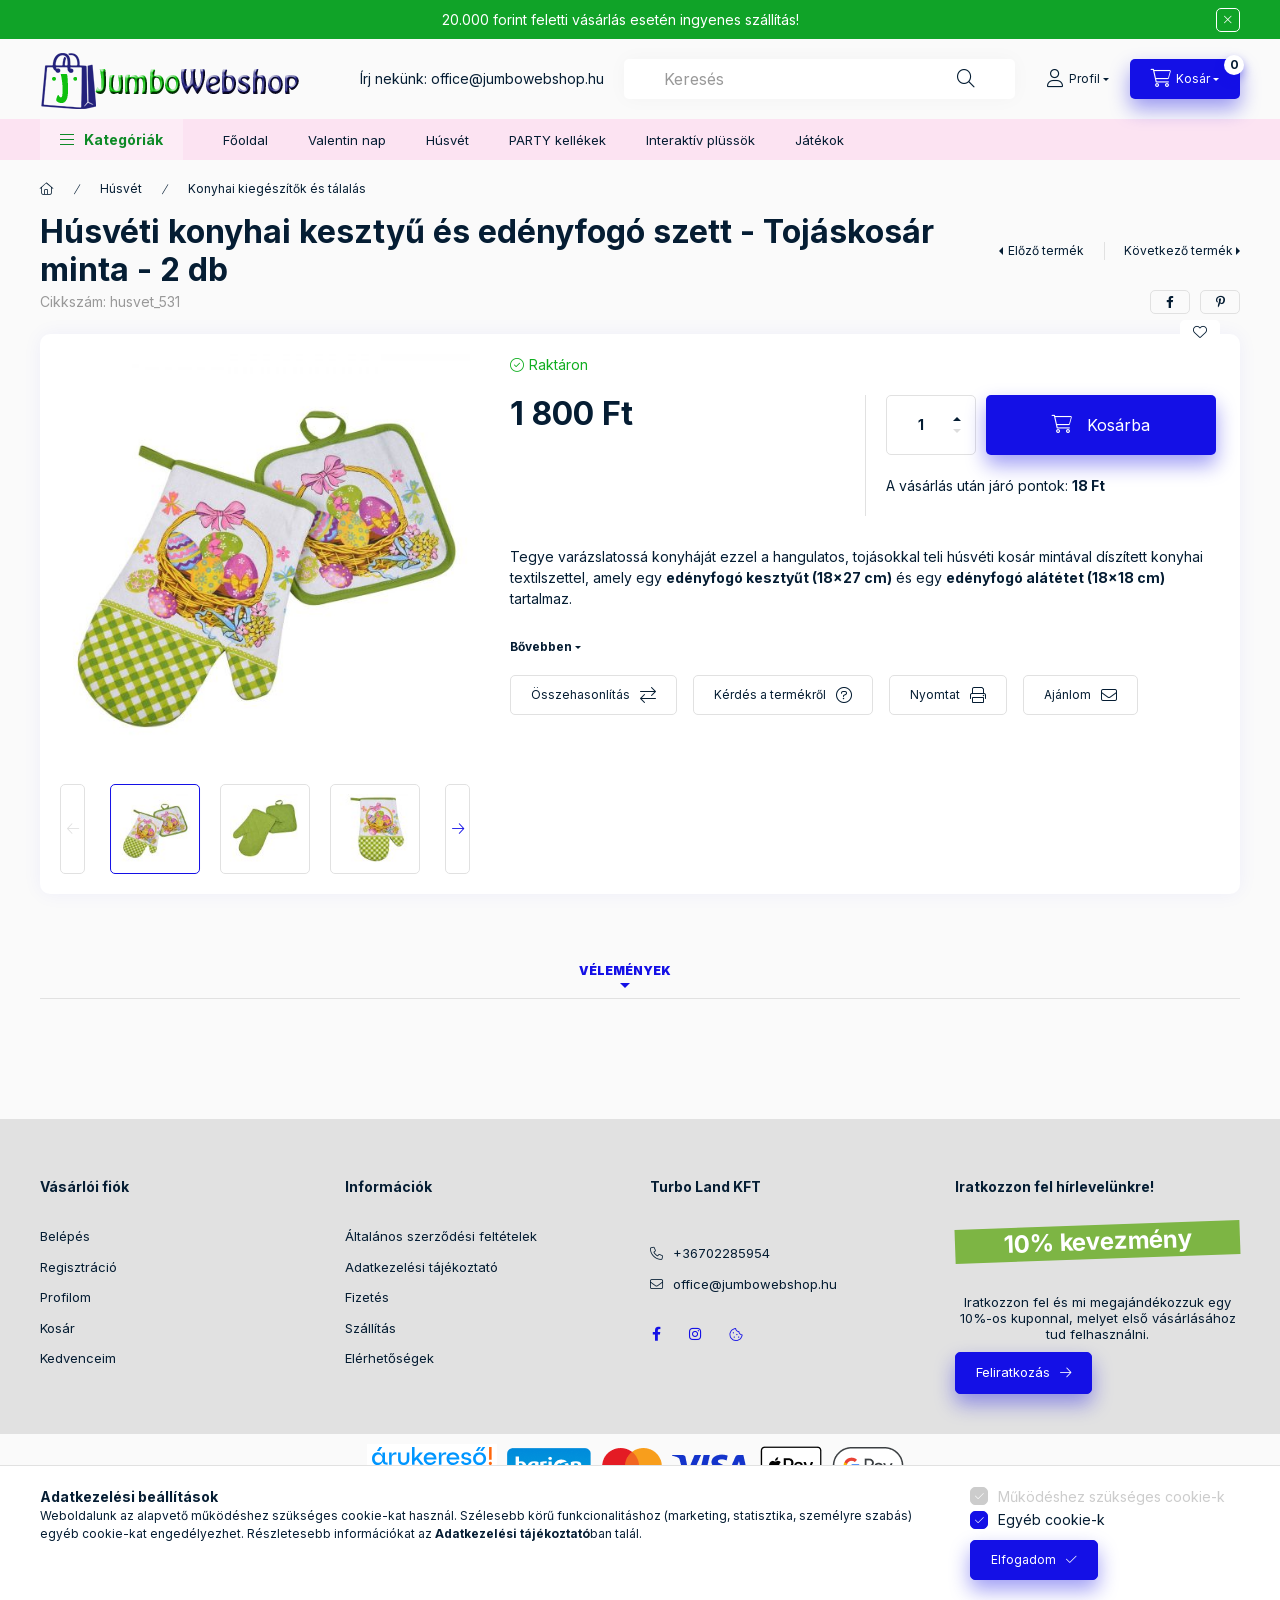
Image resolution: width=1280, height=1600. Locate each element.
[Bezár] (1228, 20)
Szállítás (370, 1328)
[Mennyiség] (921, 425)
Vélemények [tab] (625, 970)
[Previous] (72, 829)
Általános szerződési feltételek (441, 1236)
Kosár (57, 1328)
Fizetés (367, 1297)
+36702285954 (721, 1253)
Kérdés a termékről (770, 694)
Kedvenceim (78, 1358)
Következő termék (1178, 250)
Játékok (819, 140)
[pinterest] (1220, 302)
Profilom (65, 1297)
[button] (111, 139)
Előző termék (1046, 250)
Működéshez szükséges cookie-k (1111, 1496)
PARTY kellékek (557, 140)
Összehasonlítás (580, 694)
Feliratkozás (1013, 1372)
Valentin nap (347, 140)
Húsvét (447, 140)
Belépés (65, 1236)
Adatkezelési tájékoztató (421, 1267)
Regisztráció (78, 1267)
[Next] (457, 829)
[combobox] (819, 79)
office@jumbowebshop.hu (517, 78)
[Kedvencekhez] (1200, 332)
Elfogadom (1023, 1559)
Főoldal (245, 140)
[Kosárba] (1101, 425)
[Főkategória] (47, 189)
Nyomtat (935, 694)
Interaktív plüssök (700, 140)
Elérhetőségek (389, 1358)
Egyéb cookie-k (1051, 1519)
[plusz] (957, 410)
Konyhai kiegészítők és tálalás (277, 188)
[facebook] (1170, 302)
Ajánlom (1067, 694)
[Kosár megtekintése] (1185, 79)
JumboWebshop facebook (656, 1334)
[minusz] (957, 439)
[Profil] (1077, 79)
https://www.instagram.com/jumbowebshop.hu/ (696, 1334)
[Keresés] (966, 79)
